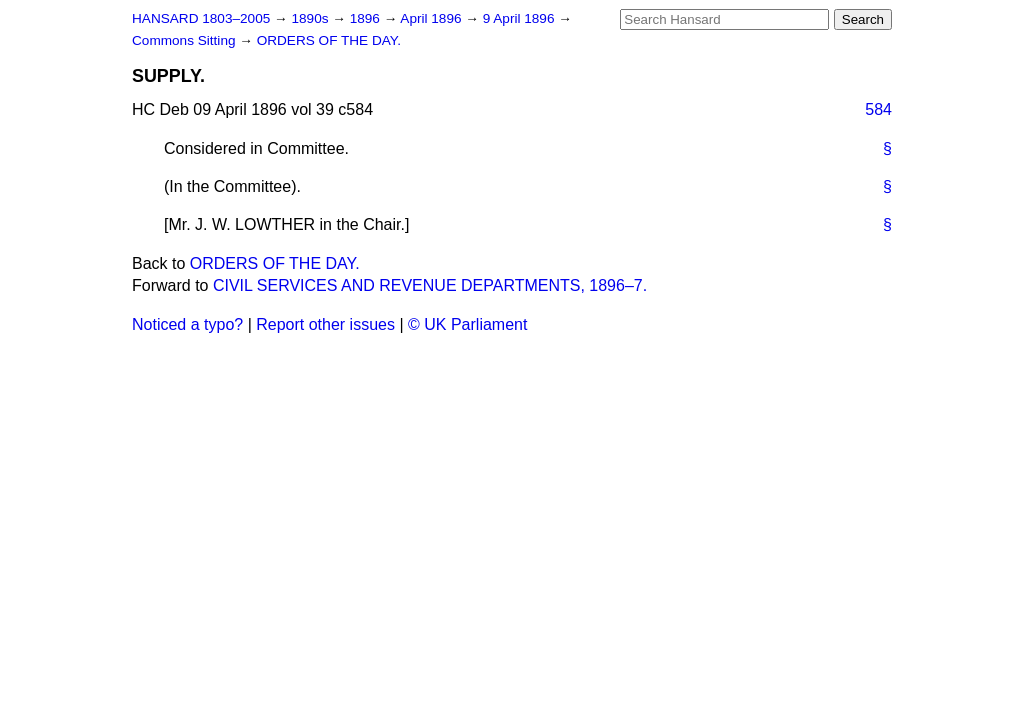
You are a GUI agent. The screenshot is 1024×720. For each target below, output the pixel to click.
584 (878, 109)
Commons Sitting (185, 40)
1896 (367, 18)
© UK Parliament (467, 324)
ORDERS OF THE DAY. (329, 40)
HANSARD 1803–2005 (201, 18)
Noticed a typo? (187, 324)
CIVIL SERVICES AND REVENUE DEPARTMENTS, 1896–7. (430, 285)
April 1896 (432, 18)
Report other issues (325, 324)
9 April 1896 (521, 18)
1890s (311, 18)
